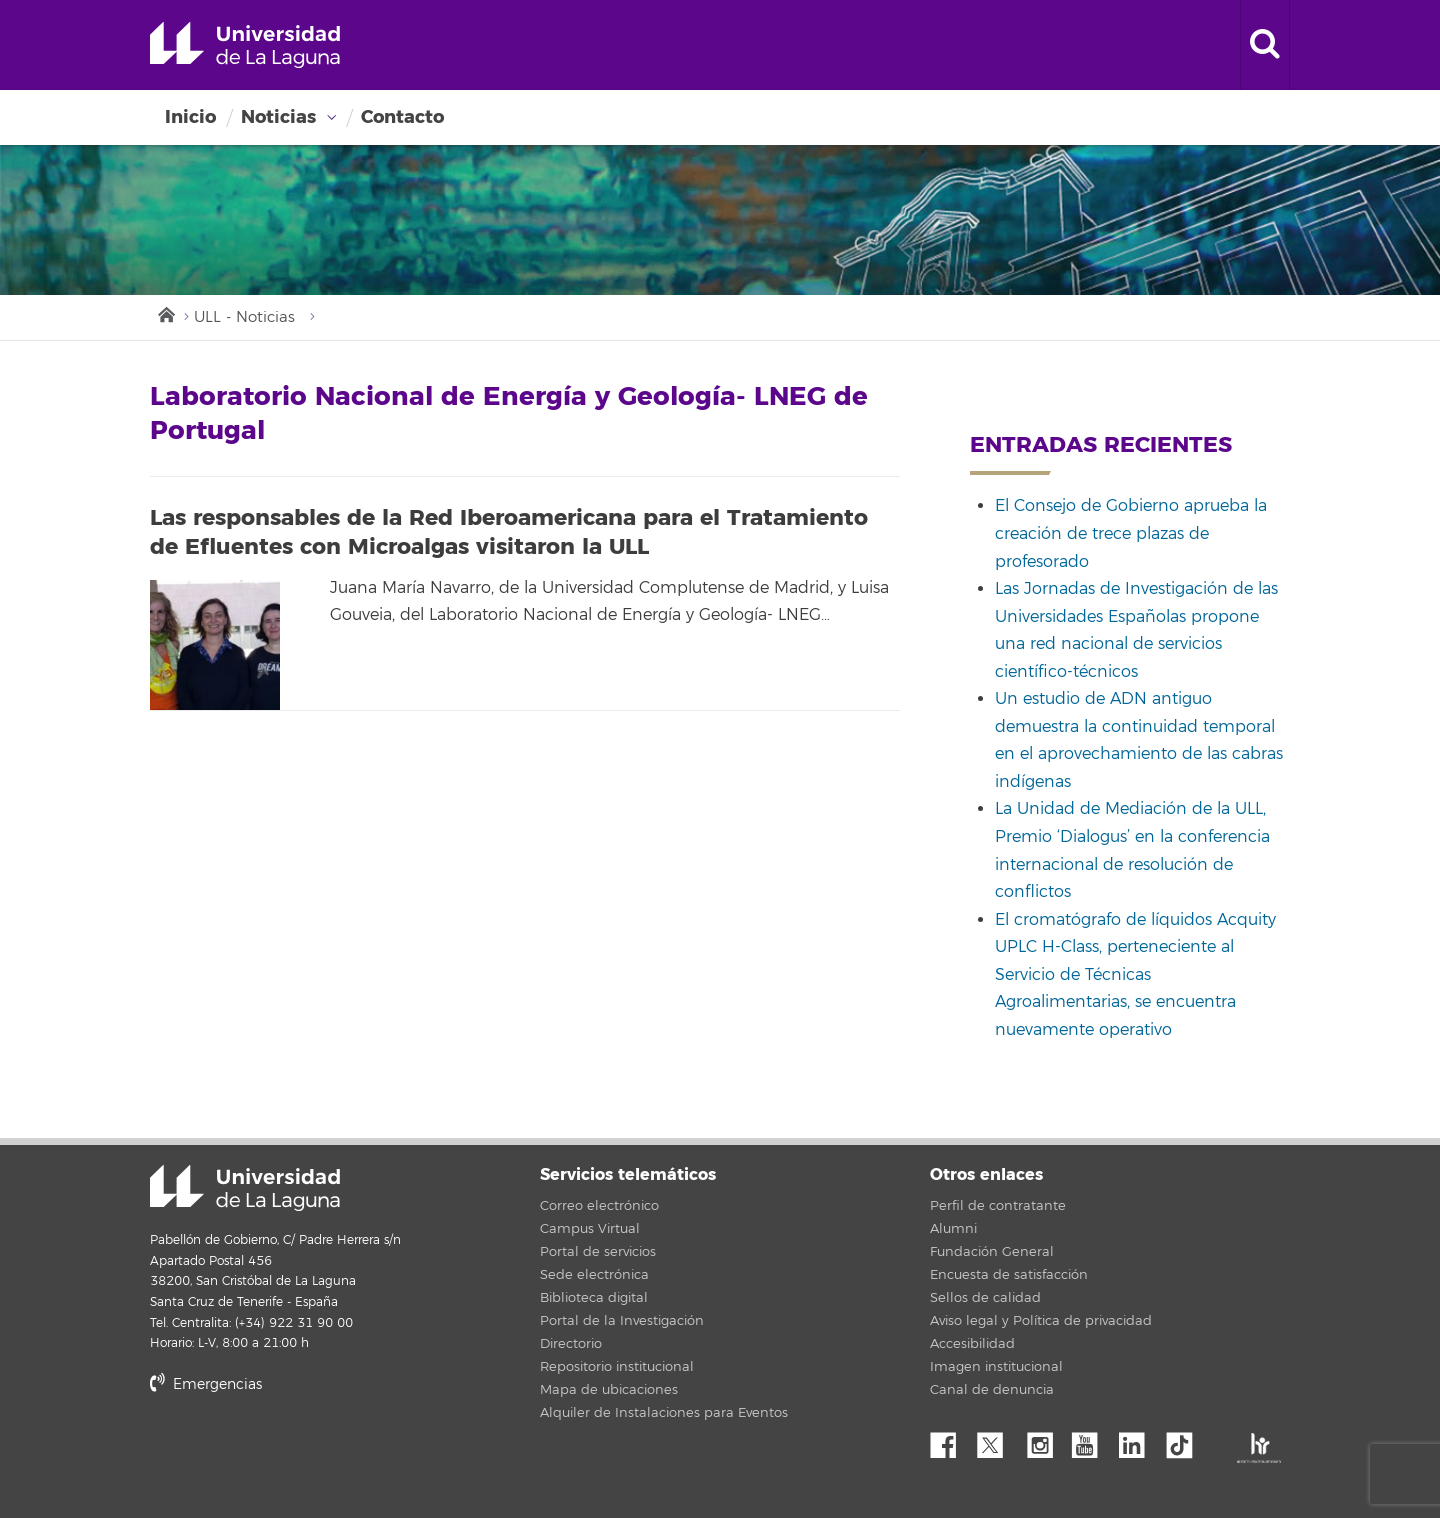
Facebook (951, 1440)
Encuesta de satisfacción (1009, 1275)
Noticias (278, 117)
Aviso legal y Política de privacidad (1041, 1321)
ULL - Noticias (244, 317)
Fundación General (992, 1252)
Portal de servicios (598, 1252)
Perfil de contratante (998, 1206)
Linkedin (1139, 1440)
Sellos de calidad (985, 1298)
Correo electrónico (599, 1206)
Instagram (1045, 1440)
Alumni (953, 1229)
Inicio (190, 117)
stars (300, 1452)
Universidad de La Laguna (245, 45)
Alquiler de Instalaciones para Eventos (664, 1413)
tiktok (1186, 1440)
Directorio (571, 1344)
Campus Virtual (590, 1229)
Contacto (402, 117)
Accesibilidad (972, 1344)
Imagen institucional (996, 1367)
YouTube (1092, 1440)
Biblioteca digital (594, 1298)
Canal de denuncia (992, 1390)
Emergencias (206, 1384)
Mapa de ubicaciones (609, 1390)
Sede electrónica (594, 1275)
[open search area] (1265, 45)
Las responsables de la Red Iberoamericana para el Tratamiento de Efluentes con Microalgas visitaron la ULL (509, 532)
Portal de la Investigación (622, 1321)
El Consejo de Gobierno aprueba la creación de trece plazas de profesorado (1131, 533)
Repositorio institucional (617, 1367)
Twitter (998, 1440)
